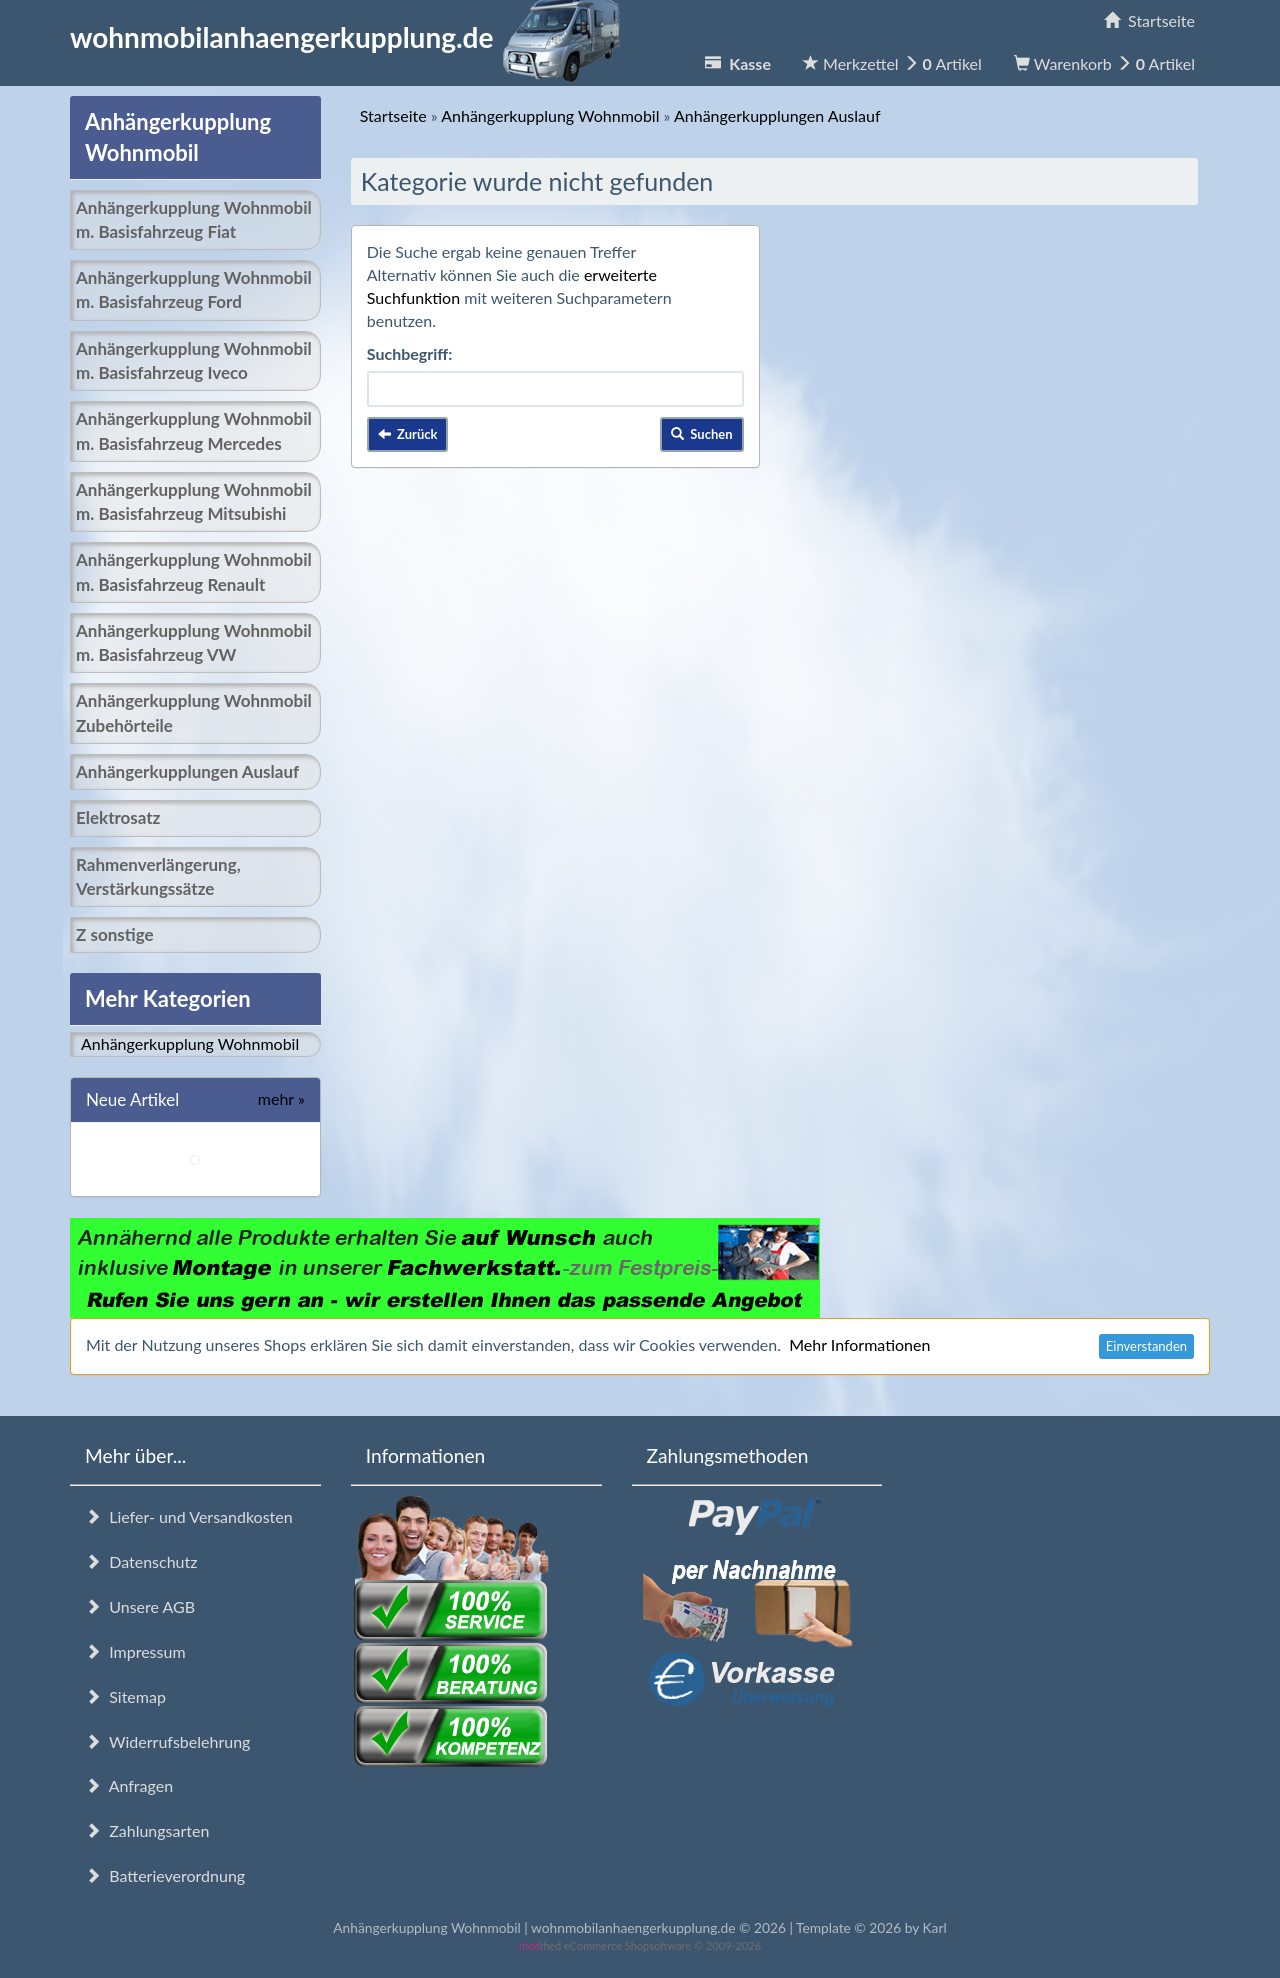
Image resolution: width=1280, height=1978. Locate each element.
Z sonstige (115, 934)
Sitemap (125, 1696)
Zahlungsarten (147, 1830)
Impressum (135, 1651)
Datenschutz (141, 1561)
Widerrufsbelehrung (167, 1741)
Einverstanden (1146, 1346)
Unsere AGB (140, 1606)
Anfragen (129, 1785)
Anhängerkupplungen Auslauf (187, 771)
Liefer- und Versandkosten (189, 1516)
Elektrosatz (118, 817)
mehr (281, 1098)
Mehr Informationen (859, 1344)
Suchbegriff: (410, 353)
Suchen (702, 434)
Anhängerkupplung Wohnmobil (190, 1043)
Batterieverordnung (165, 1875)
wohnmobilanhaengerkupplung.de (351, 37)
